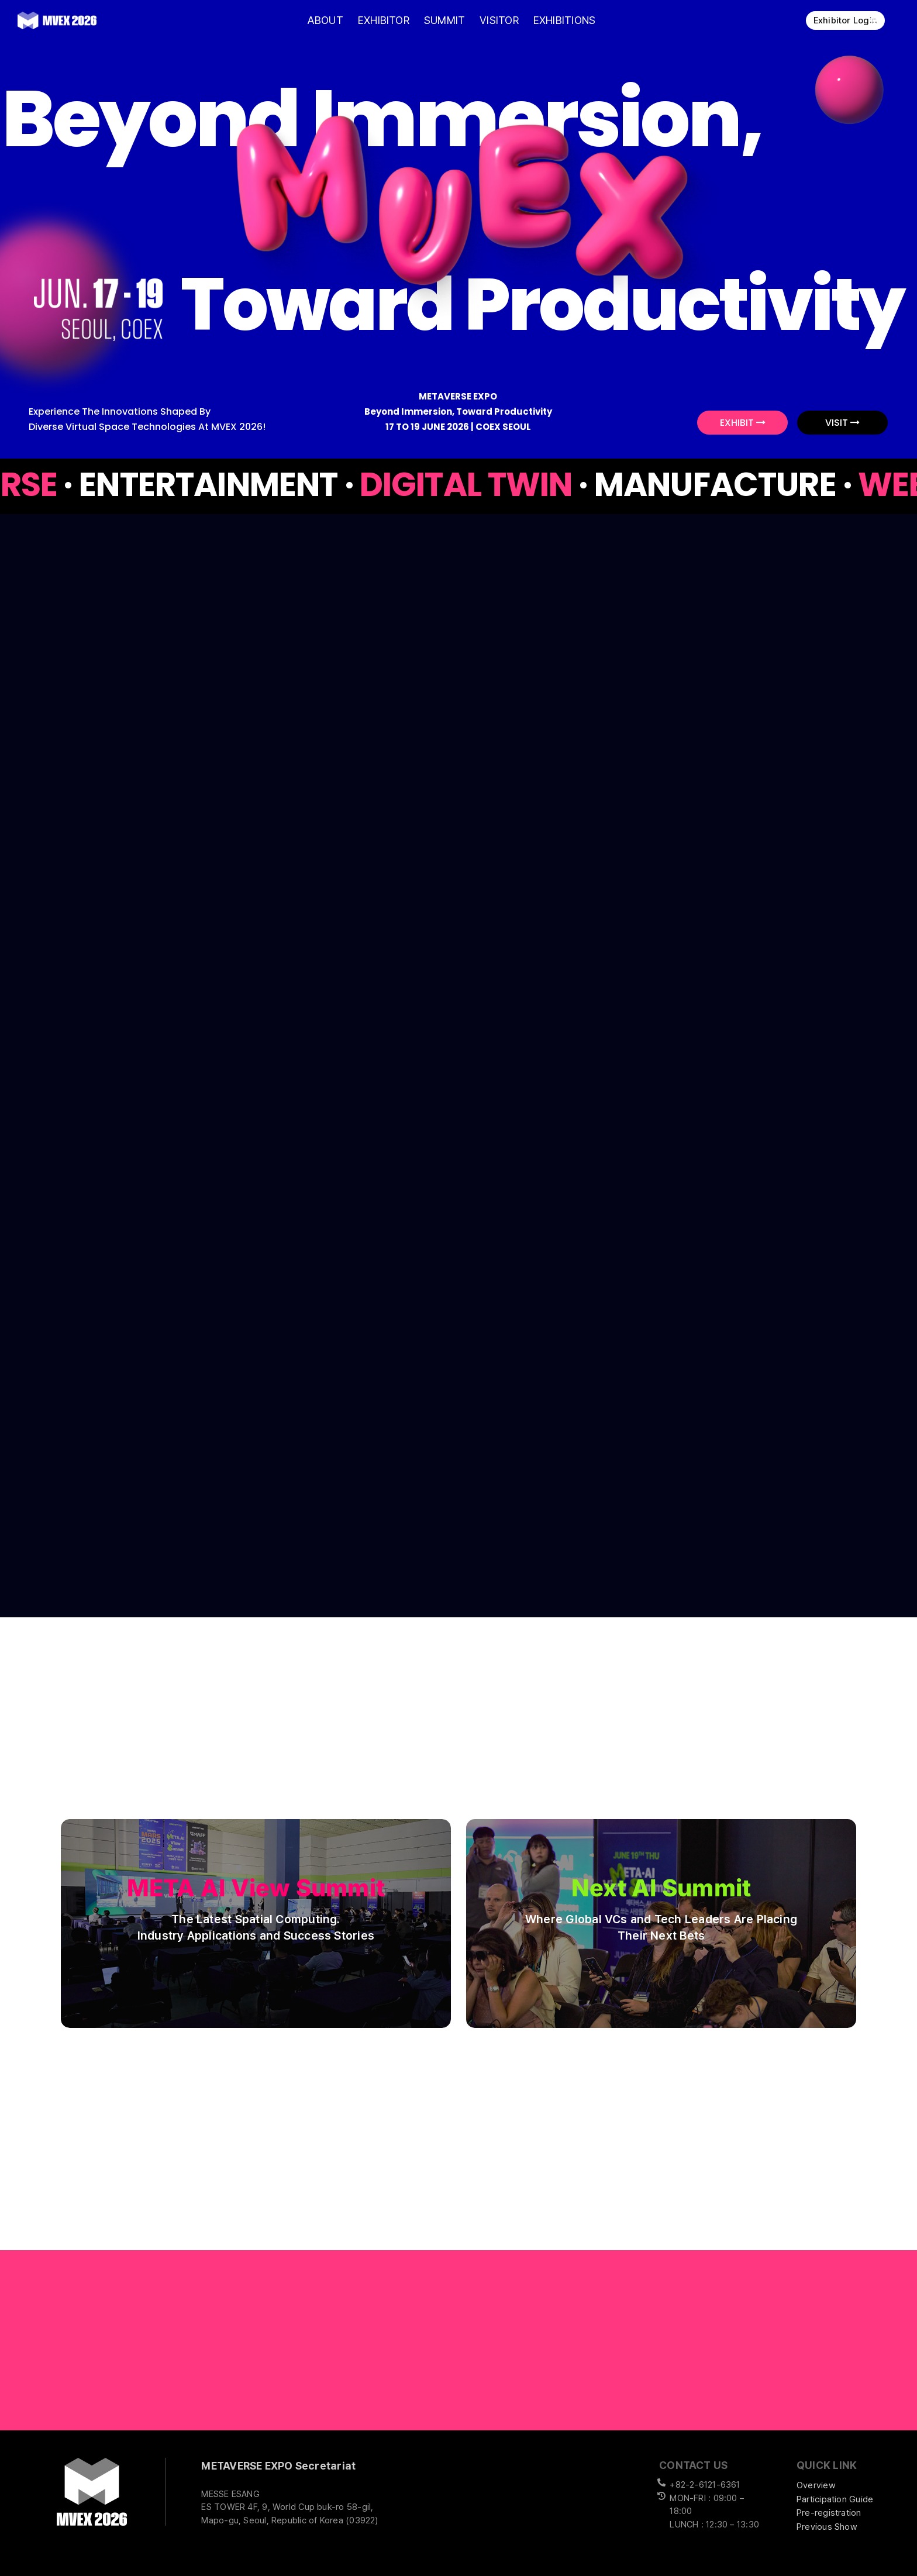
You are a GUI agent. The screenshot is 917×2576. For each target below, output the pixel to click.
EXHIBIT (743, 422)
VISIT (842, 422)
